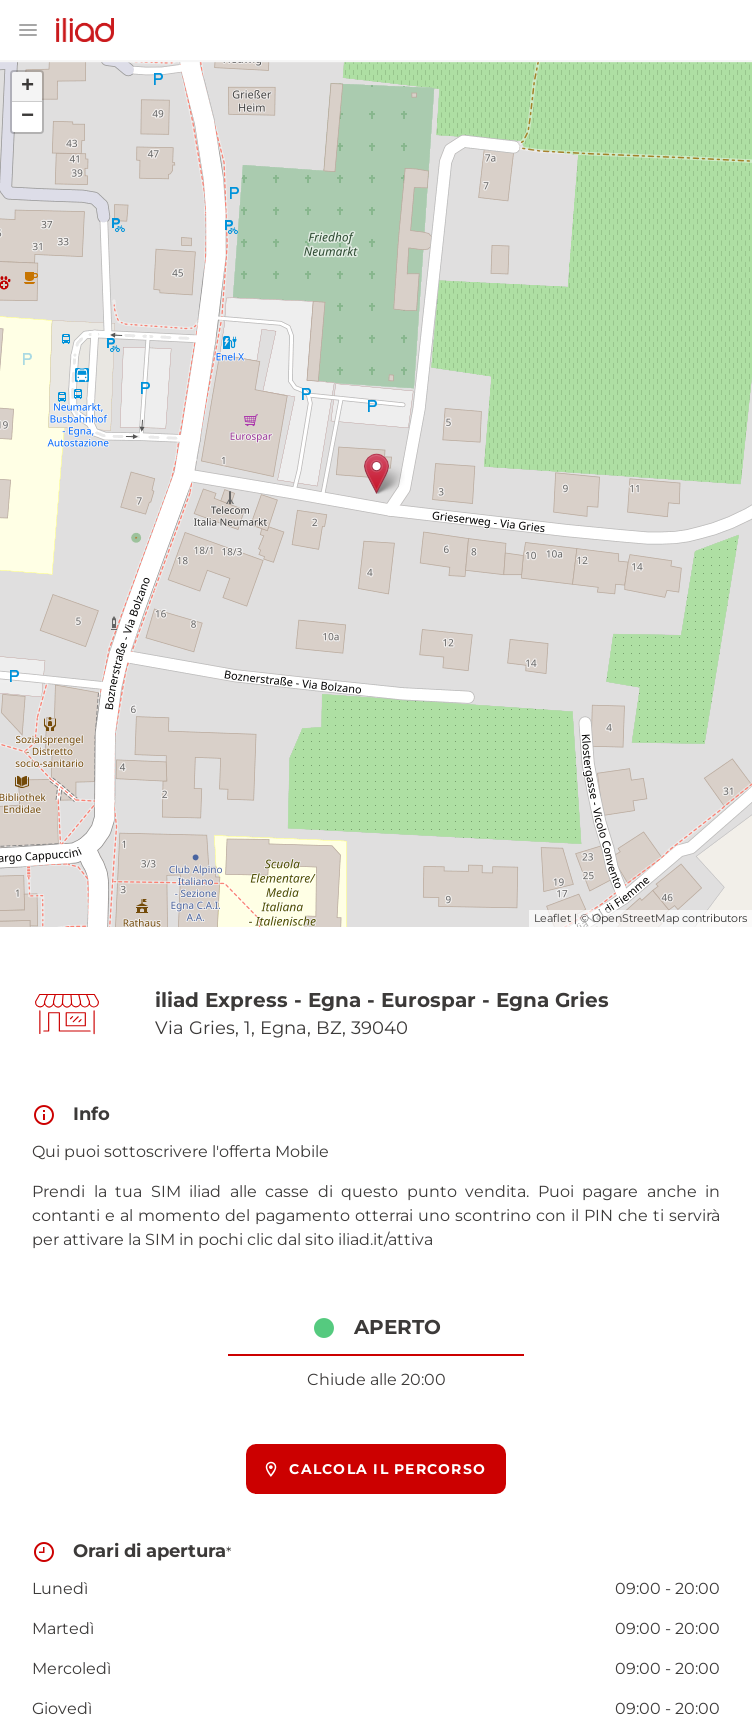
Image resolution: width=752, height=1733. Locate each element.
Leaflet (552, 918)
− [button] (27, 117)
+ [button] (27, 87)
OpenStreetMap (635, 918)
